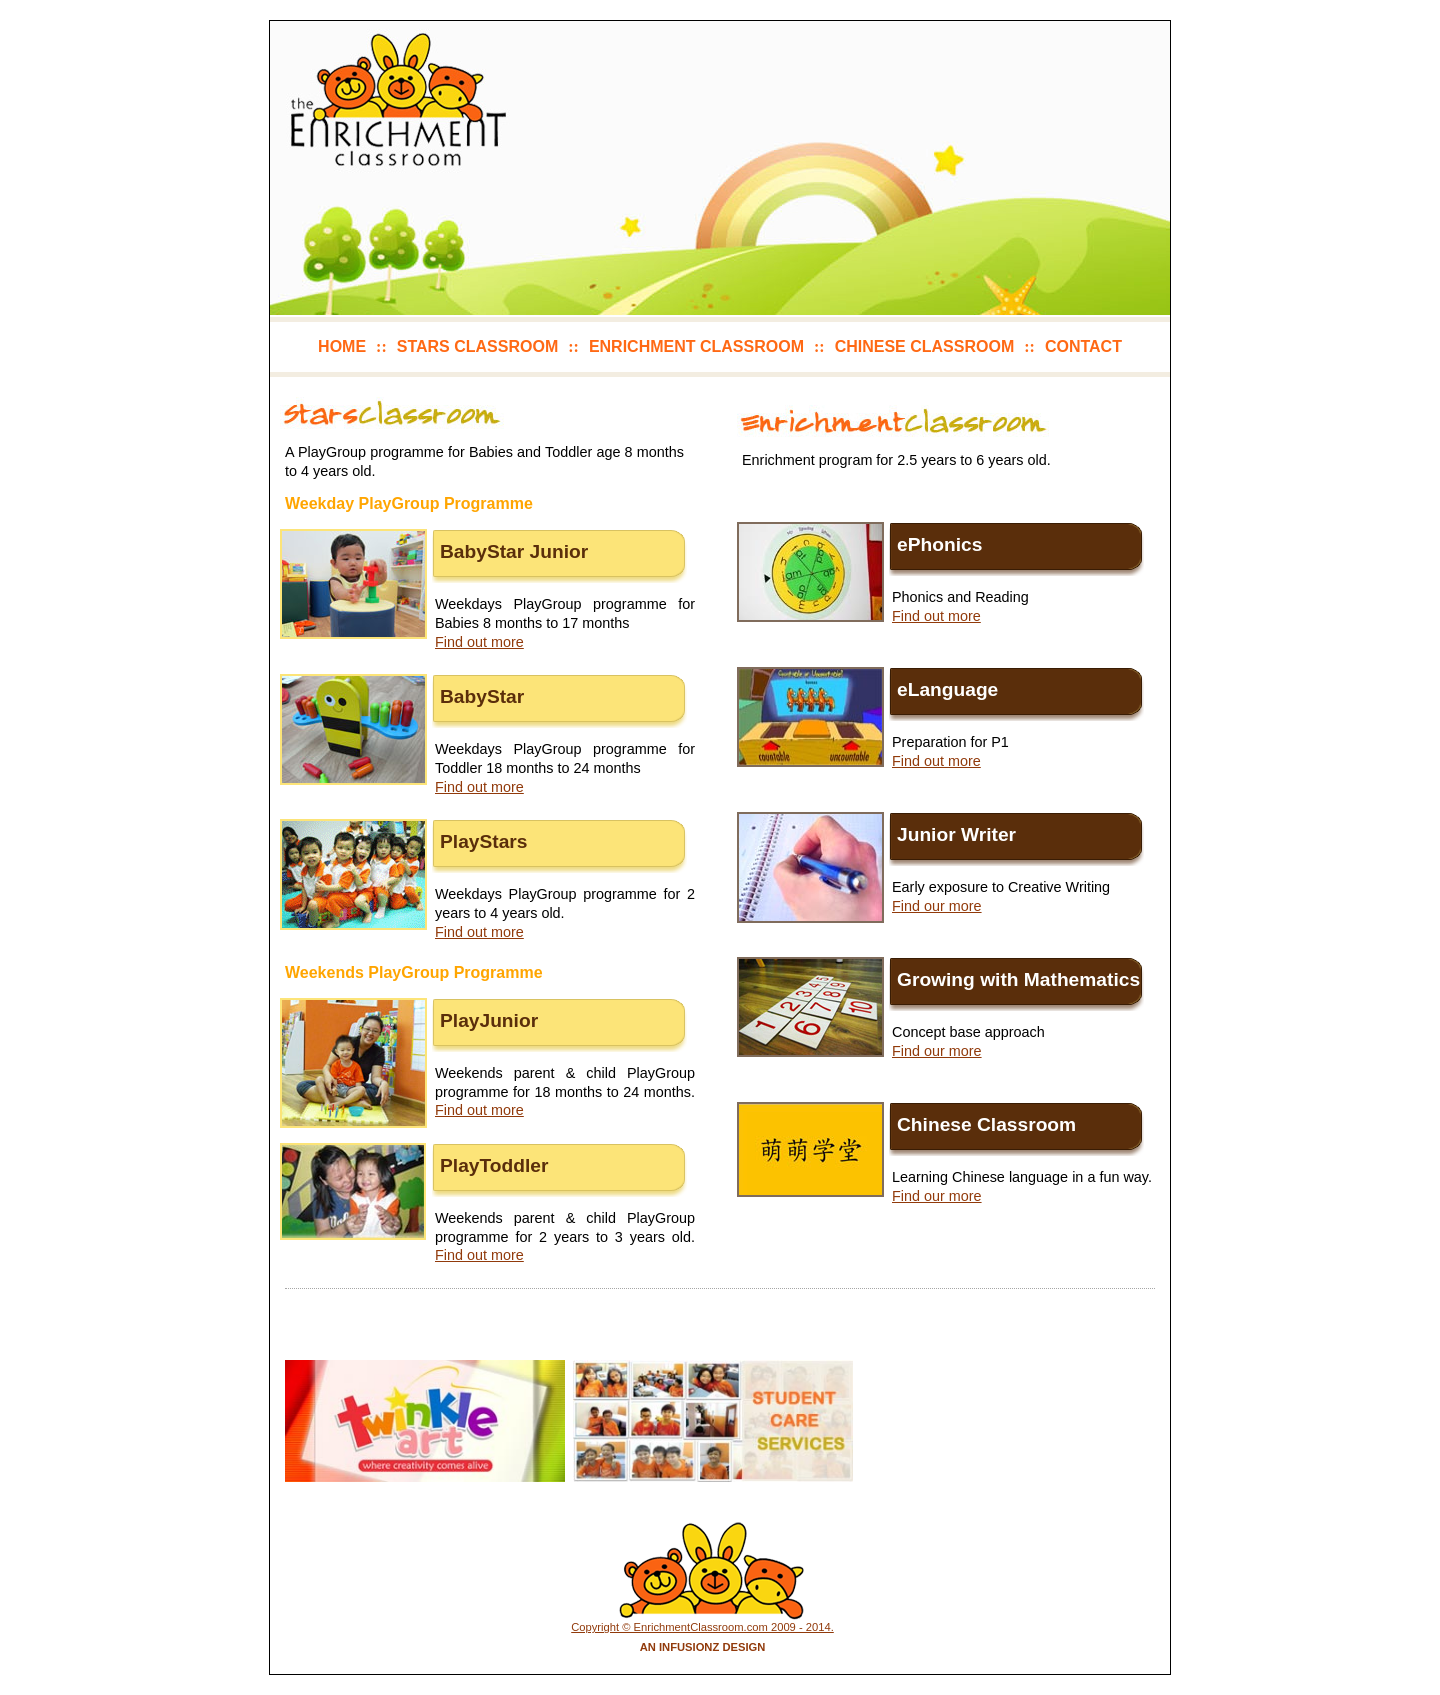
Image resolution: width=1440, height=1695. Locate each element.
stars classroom (477, 346)
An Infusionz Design (703, 1647)
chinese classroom (925, 346)
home (342, 346)
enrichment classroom (696, 346)
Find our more (937, 906)
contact (1083, 346)
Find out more (479, 642)
